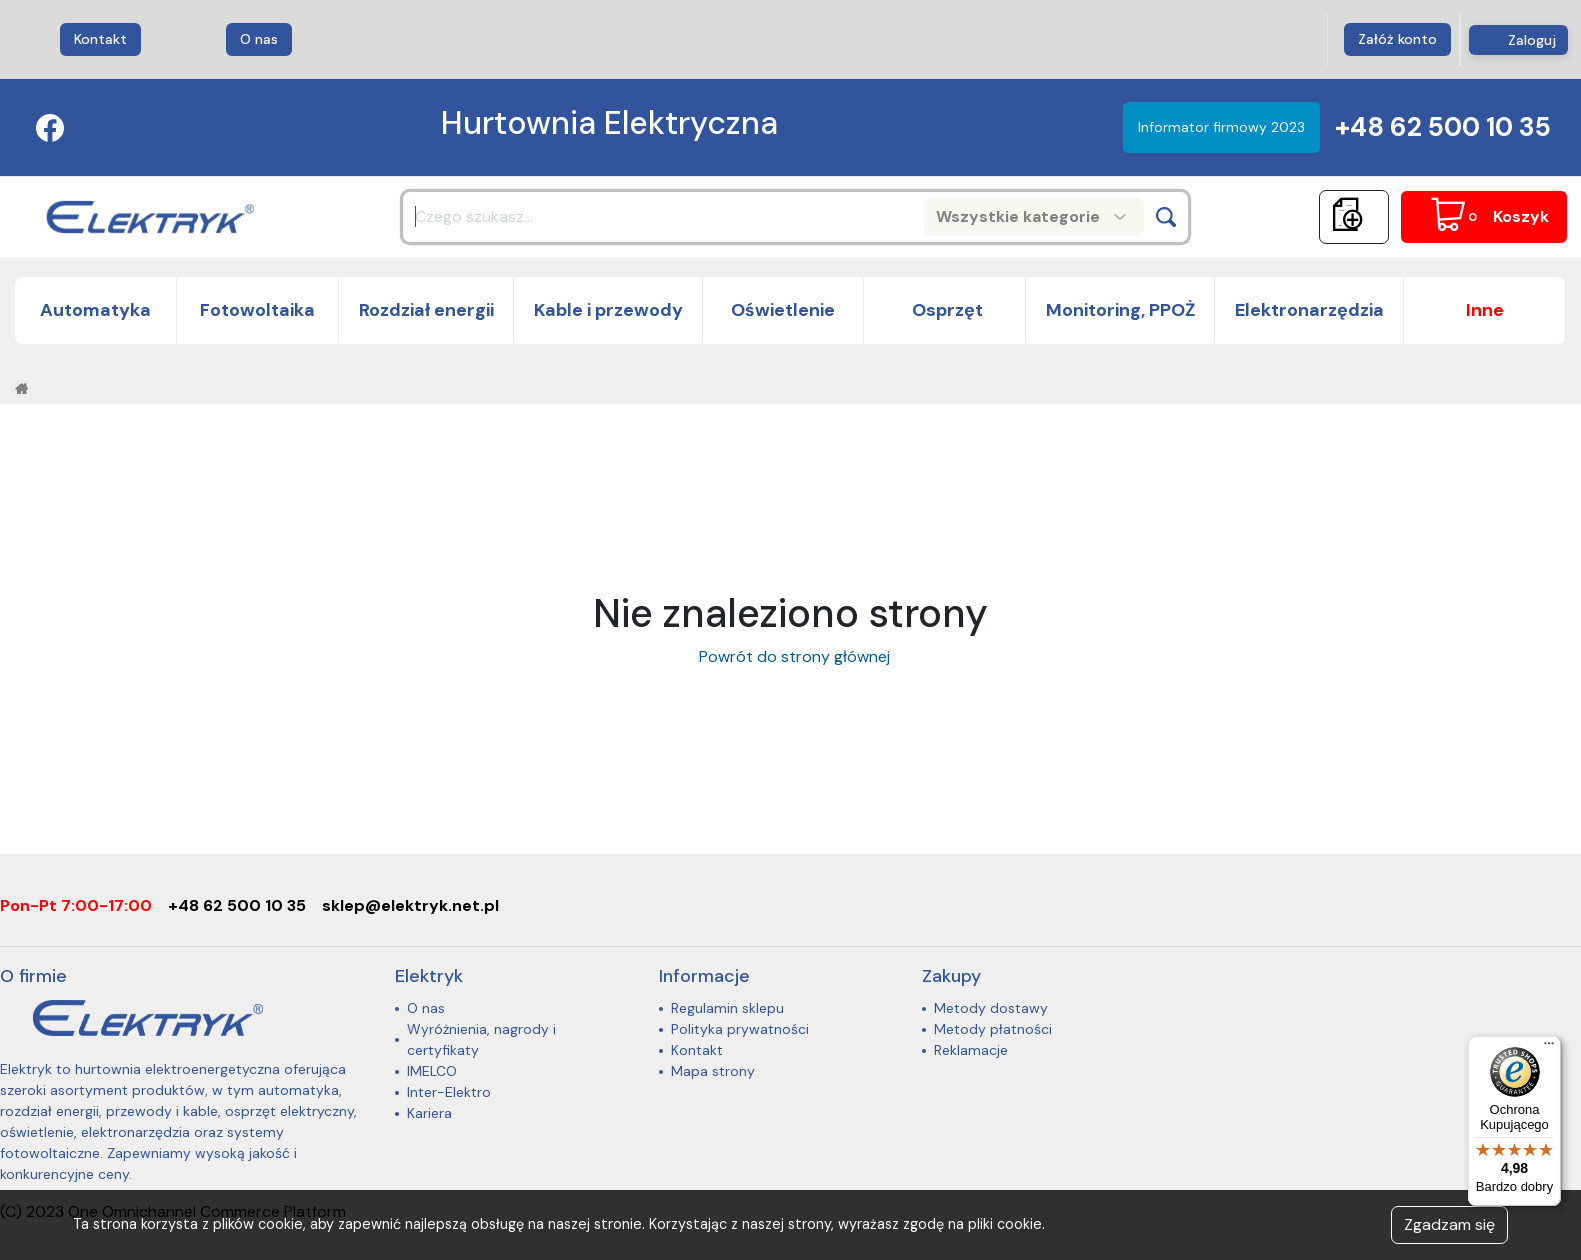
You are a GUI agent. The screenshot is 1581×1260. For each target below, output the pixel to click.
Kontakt (100, 39)
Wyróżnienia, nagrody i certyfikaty (481, 1039)
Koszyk (1521, 216)
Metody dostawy (991, 1008)
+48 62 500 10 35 (1443, 127)
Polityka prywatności (740, 1029)
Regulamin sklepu (727, 1008)
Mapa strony (713, 1071)
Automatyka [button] (95, 310)
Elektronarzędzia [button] (1309, 310)
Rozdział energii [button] (426, 310)
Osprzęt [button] (945, 310)
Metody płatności (993, 1029)
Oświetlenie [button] (783, 310)
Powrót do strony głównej (790, 656)
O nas (259, 39)
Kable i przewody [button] (608, 310)
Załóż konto (1397, 39)
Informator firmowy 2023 (1221, 127)
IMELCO (432, 1071)
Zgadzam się (1449, 1224)
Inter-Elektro (449, 1092)
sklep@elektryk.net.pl (410, 905)
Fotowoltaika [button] (257, 310)
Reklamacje (971, 1050)
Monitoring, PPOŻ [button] (1120, 310)
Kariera (429, 1113)
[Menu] (1549, 1048)
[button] (1485, 310)
